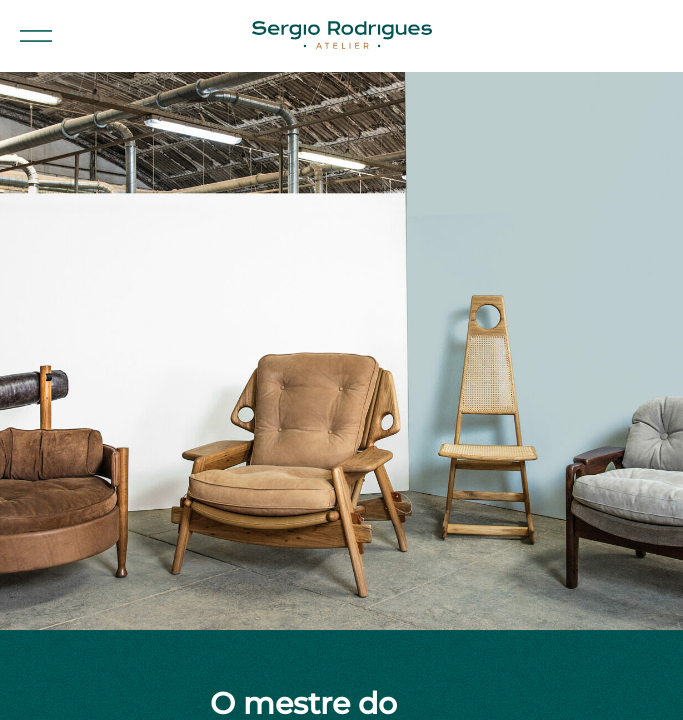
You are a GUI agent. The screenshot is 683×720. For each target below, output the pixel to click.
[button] (36, 36)
